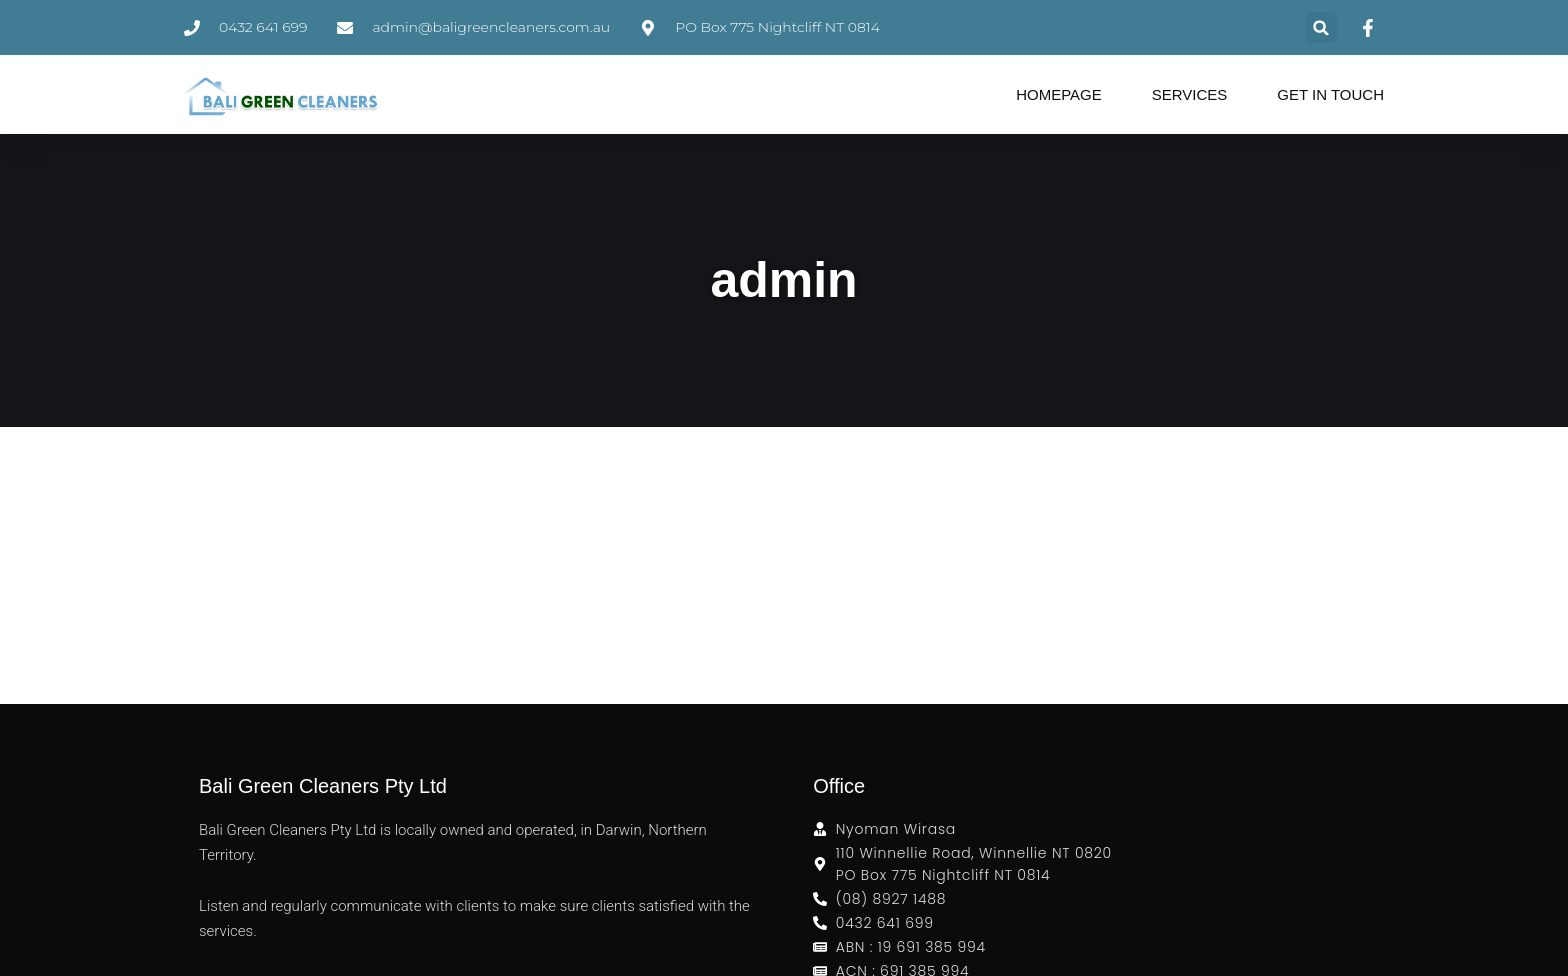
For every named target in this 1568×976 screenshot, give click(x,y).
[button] (1321, 27)
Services (1190, 94)
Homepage (1059, 94)
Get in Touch (1330, 94)
